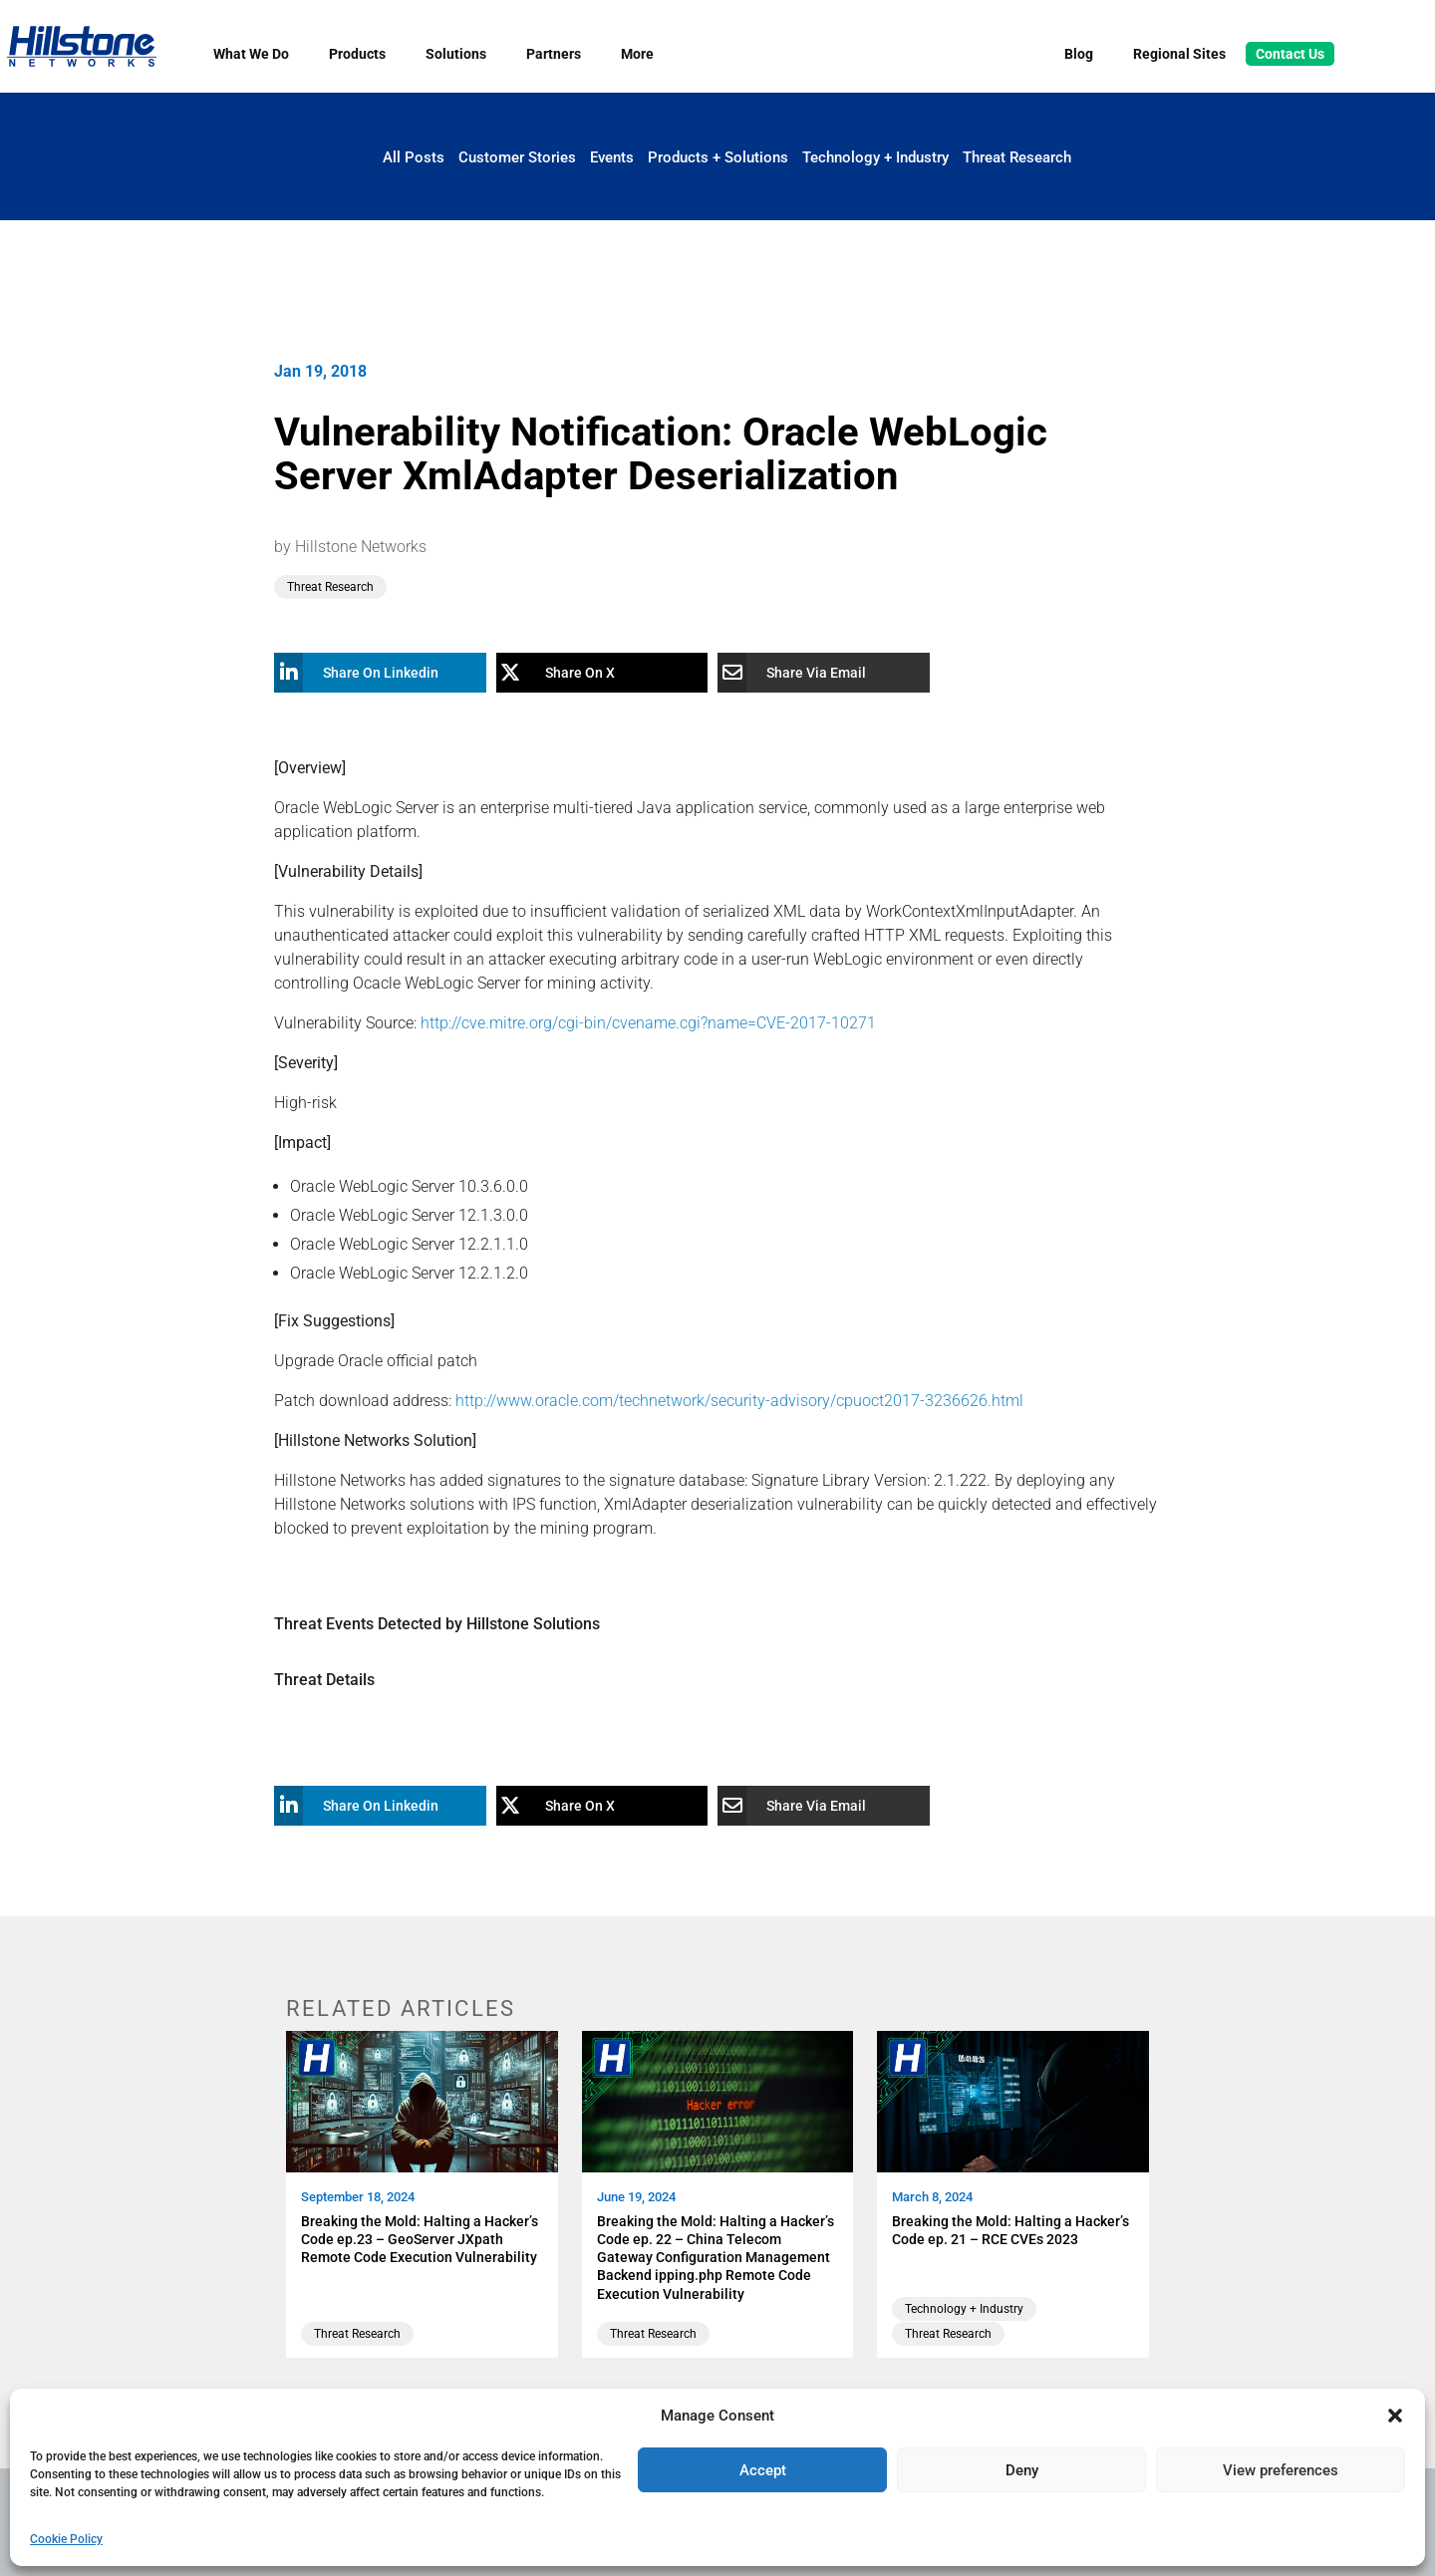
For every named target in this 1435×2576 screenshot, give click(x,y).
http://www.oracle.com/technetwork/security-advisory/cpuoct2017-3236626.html (739, 1400)
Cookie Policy (66, 2539)
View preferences (1280, 2470)
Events (612, 157)
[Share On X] (587, 673)
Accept (762, 2470)
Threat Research (1017, 157)
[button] (1395, 2416)
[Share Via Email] (809, 673)
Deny (1021, 2470)
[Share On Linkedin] (365, 673)
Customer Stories (517, 157)
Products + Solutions (718, 157)
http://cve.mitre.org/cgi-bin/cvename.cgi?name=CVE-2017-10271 (648, 1022)
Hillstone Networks (361, 546)
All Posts (413, 157)
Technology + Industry (875, 157)
